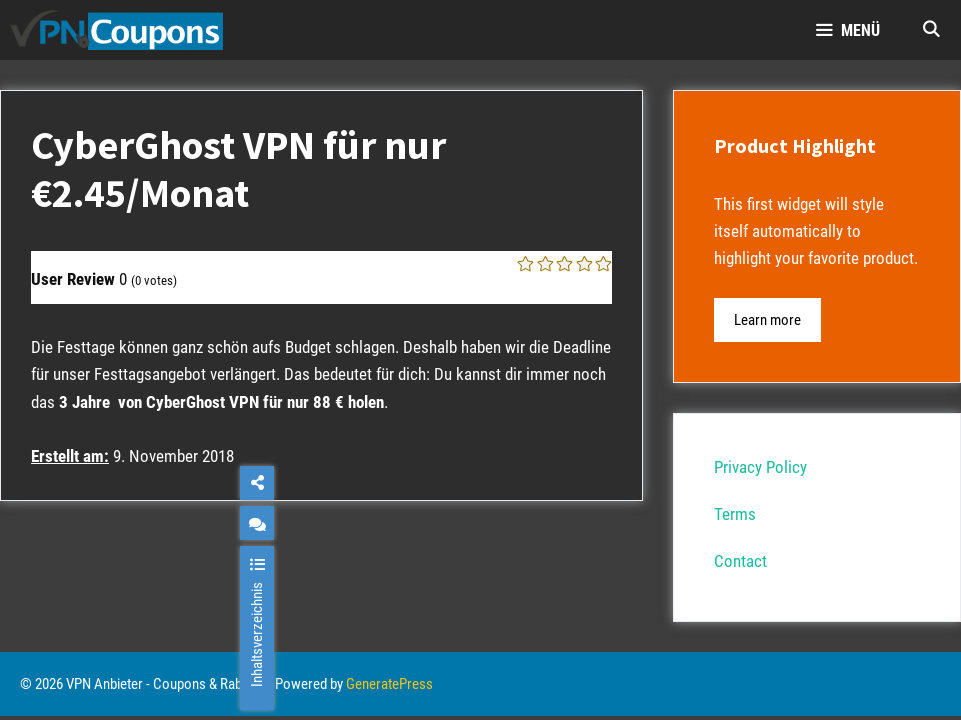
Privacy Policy (760, 467)
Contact (740, 561)
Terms (735, 514)
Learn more (767, 320)
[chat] (257, 523)
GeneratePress (389, 684)
